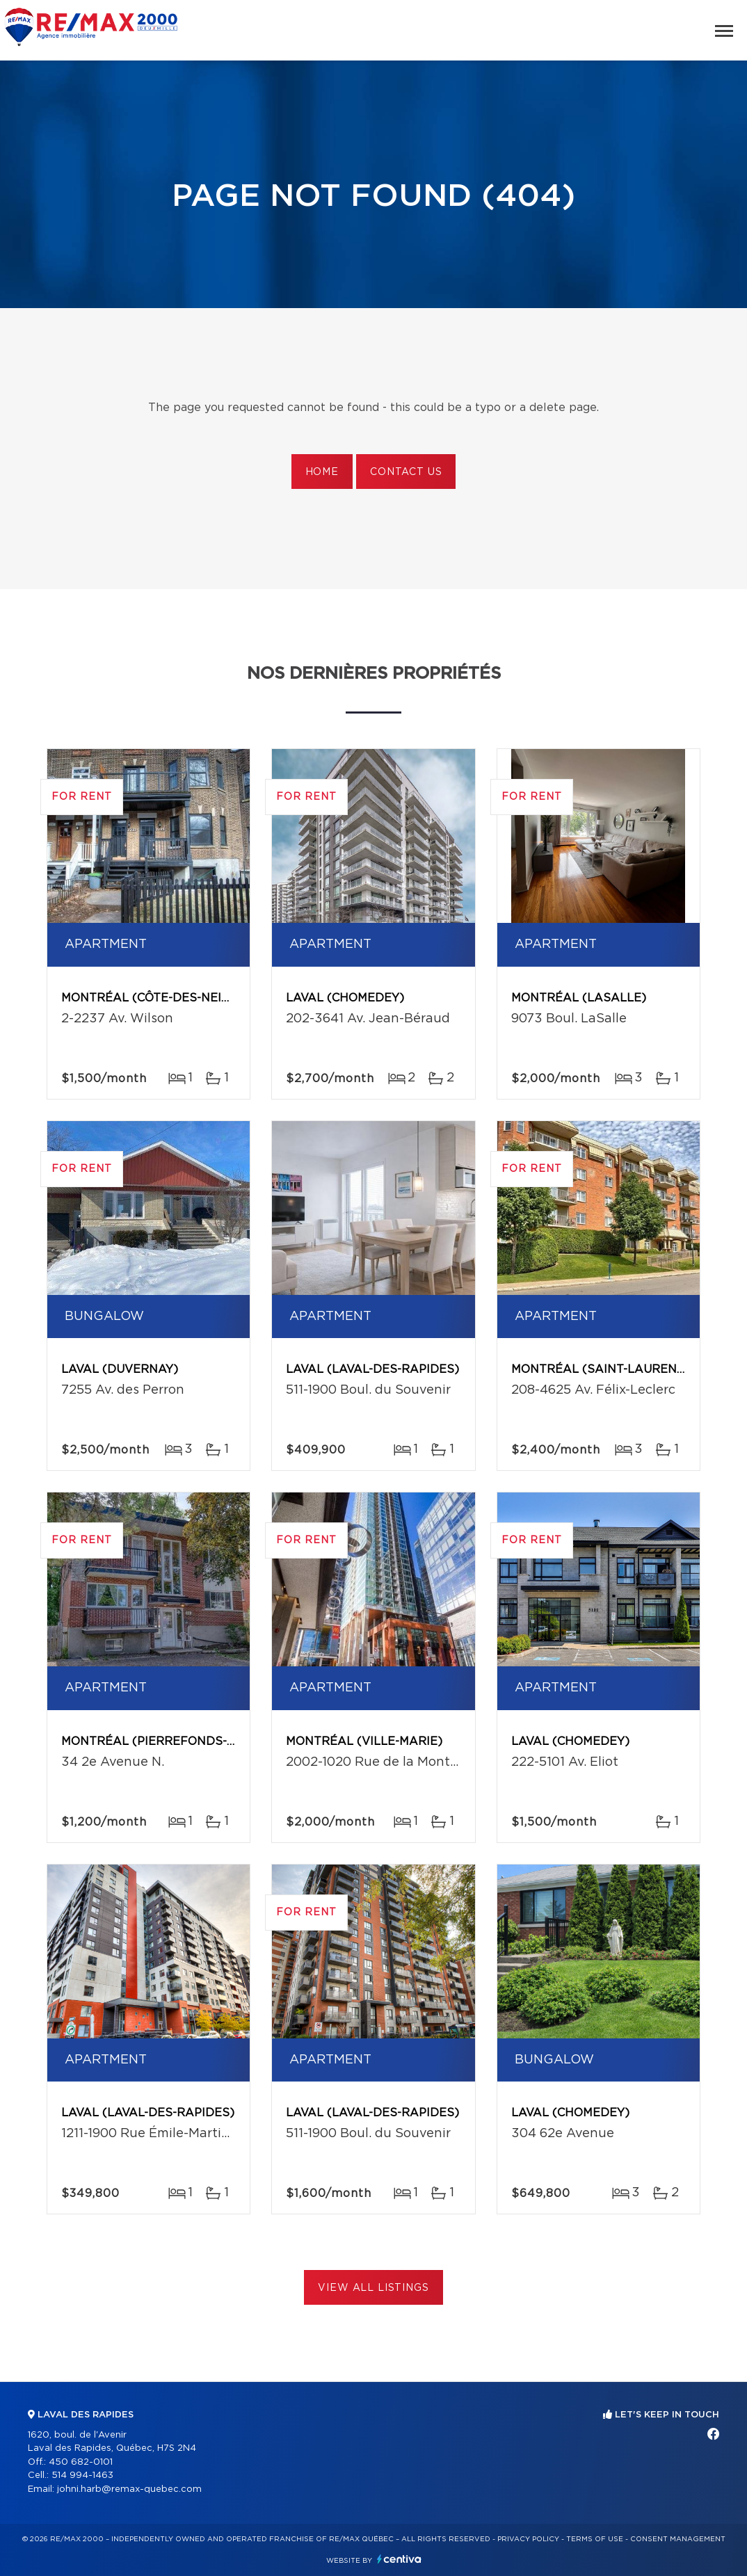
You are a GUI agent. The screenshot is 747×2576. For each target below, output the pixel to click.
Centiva (399, 2558)
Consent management (677, 2539)
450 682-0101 (81, 2462)
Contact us (406, 472)
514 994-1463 (82, 2475)
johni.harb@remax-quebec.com (129, 2489)
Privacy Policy (528, 2539)
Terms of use (594, 2539)
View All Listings (373, 2288)
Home (322, 472)
